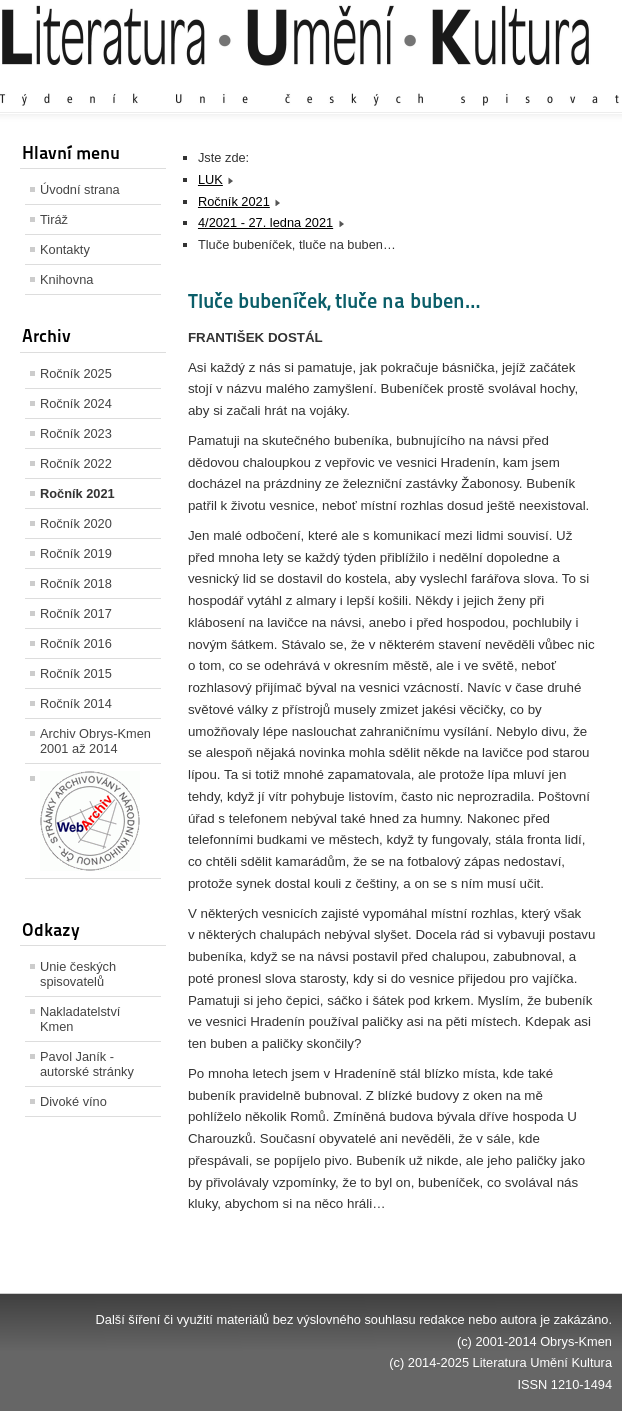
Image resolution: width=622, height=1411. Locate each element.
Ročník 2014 (76, 703)
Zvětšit (437, 79)
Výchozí (493, 79)
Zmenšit (552, 79)
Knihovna (66, 279)
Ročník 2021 (77, 493)
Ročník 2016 (76, 643)
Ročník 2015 (76, 673)
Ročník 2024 (76, 403)
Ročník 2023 (76, 433)
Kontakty (65, 249)
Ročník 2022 (76, 463)
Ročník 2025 (76, 373)
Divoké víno (73, 1101)
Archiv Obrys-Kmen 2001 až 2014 (95, 741)
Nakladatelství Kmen (80, 1019)
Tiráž (54, 219)
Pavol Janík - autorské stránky (87, 1064)
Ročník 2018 (76, 583)
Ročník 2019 (76, 553)
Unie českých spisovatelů (78, 974)
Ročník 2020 (76, 523)
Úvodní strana (80, 189)
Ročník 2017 (76, 613)
